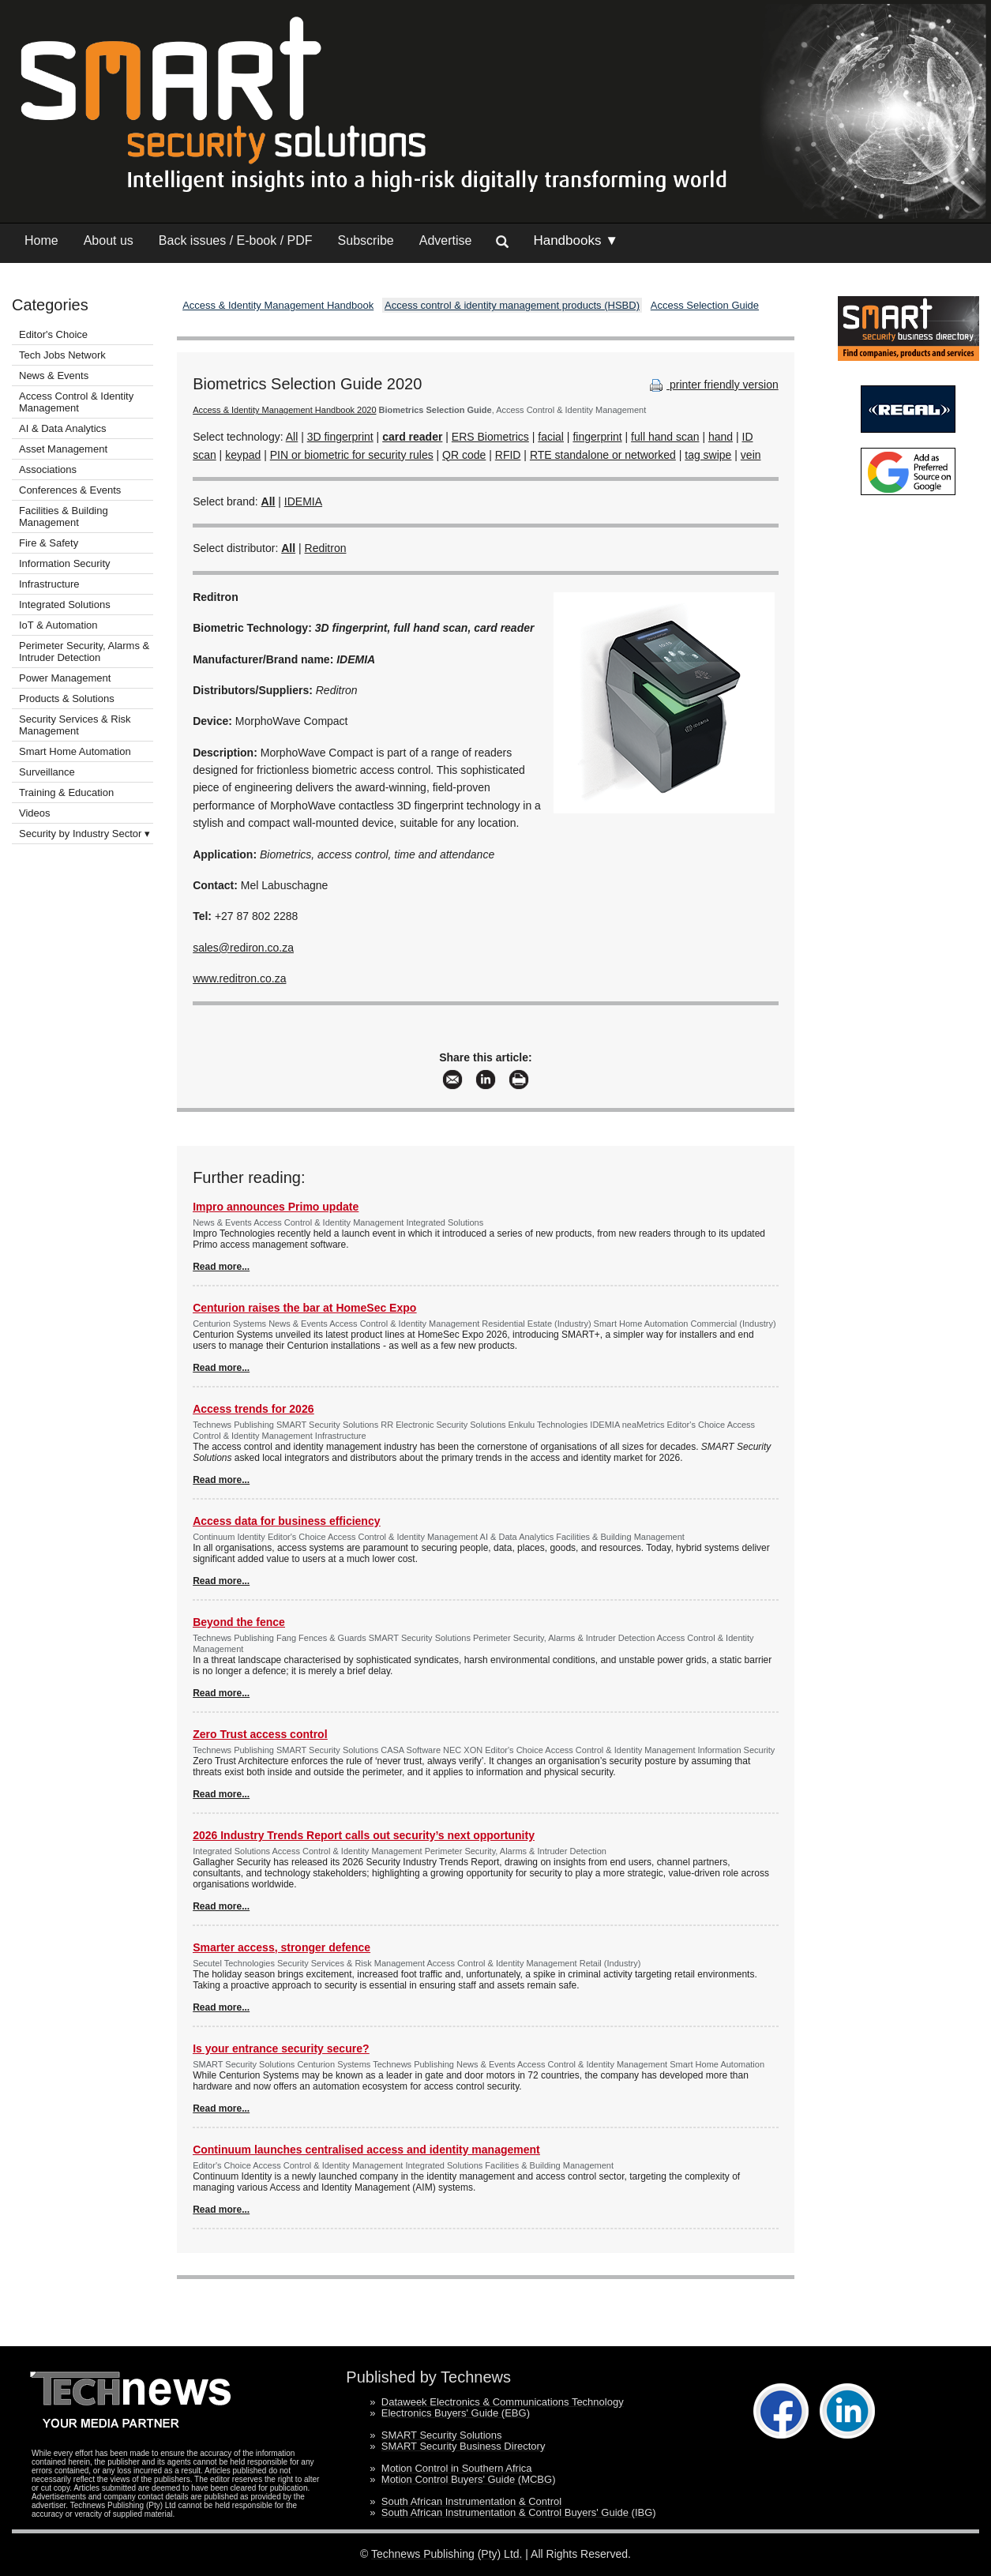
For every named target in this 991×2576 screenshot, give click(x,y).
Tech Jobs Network (62, 355)
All (292, 436)
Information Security (65, 563)
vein (751, 455)
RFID (508, 455)
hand (720, 436)
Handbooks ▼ (575, 240)
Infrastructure (49, 584)
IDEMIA (303, 501)
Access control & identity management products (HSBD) (512, 305)
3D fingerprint (340, 436)
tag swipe (708, 455)
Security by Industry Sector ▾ (84, 833)
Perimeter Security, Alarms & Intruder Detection (84, 651)
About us (108, 240)
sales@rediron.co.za (243, 947)
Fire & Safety (48, 543)
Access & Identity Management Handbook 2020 (284, 410)
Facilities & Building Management (63, 516)
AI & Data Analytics (63, 428)
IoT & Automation (58, 625)
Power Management (65, 678)
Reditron (326, 548)
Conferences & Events (70, 490)
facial (551, 436)
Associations (48, 469)
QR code (464, 455)
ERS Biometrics (490, 436)
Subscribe (366, 240)
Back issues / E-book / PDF (236, 240)
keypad (243, 455)
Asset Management (63, 449)
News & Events (53, 375)
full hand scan (665, 436)
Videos (35, 813)
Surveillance (47, 772)
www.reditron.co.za (239, 978)
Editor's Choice (53, 334)
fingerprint (596, 436)
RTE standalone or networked (603, 455)
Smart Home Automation (76, 751)
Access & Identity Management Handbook (278, 305)
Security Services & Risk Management (75, 725)
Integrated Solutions (65, 604)
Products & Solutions (66, 698)
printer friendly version (712, 384)
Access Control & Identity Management (76, 402)
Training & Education (66, 792)
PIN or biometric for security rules (352, 455)
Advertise (445, 240)
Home (41, 240)
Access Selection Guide (705, 305)
